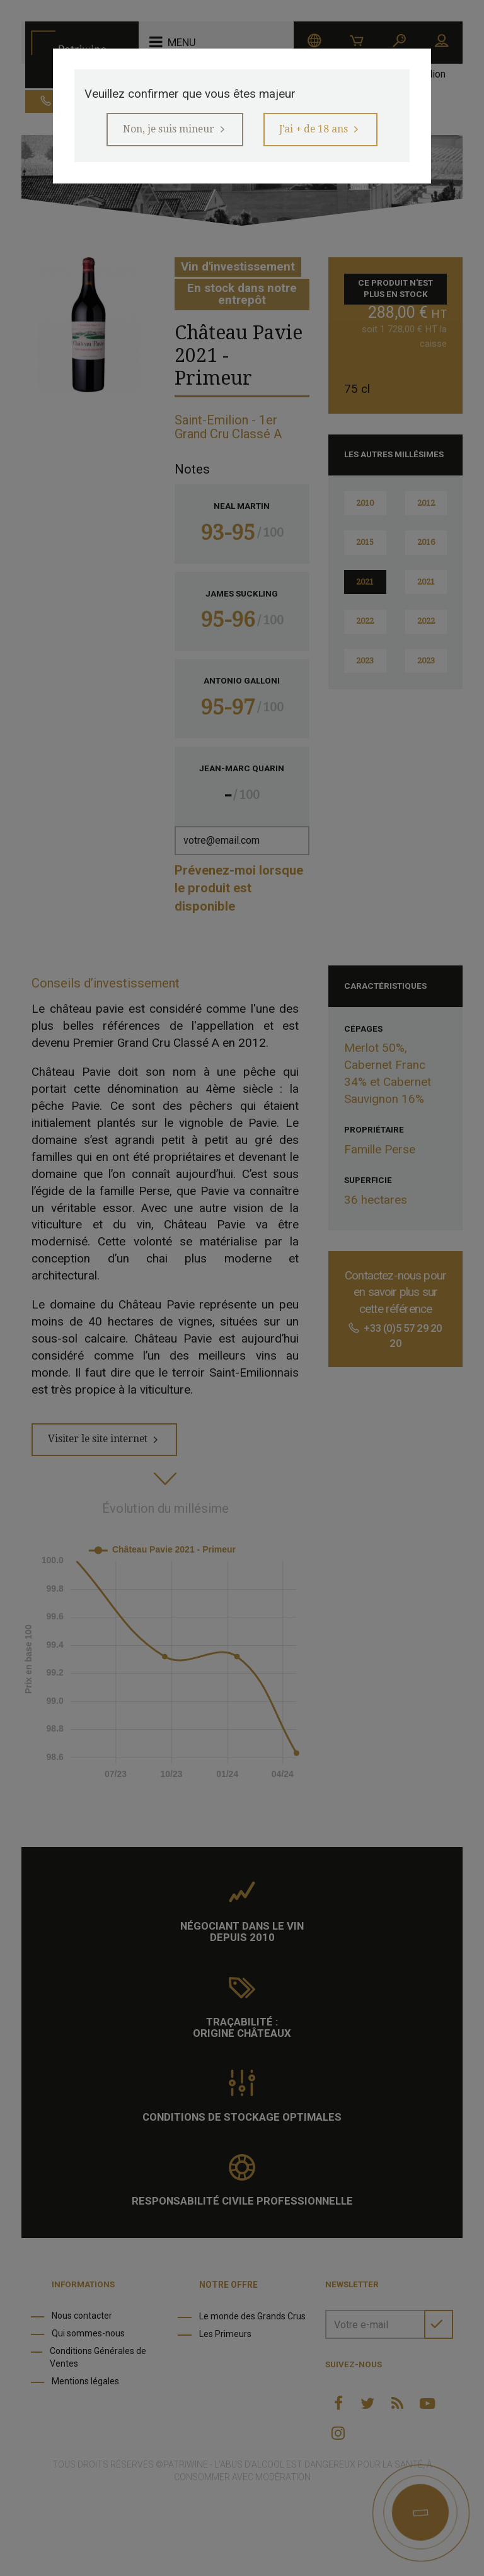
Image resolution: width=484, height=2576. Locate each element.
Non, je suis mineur (163, 131)
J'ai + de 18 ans (318, 131)
